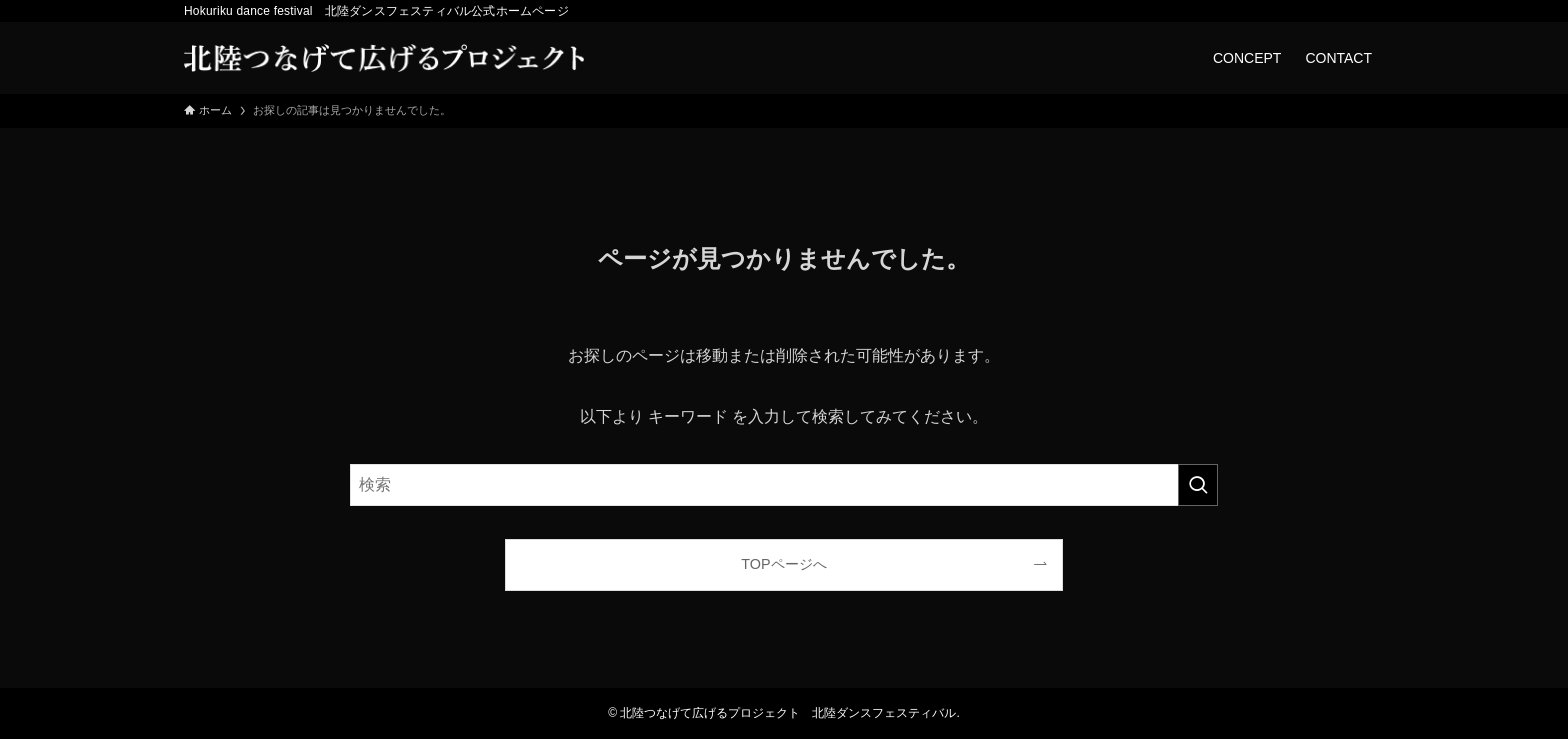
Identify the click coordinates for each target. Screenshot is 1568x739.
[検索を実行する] (1198, 485)
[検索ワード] (784, 485)
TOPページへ (783, 564)
